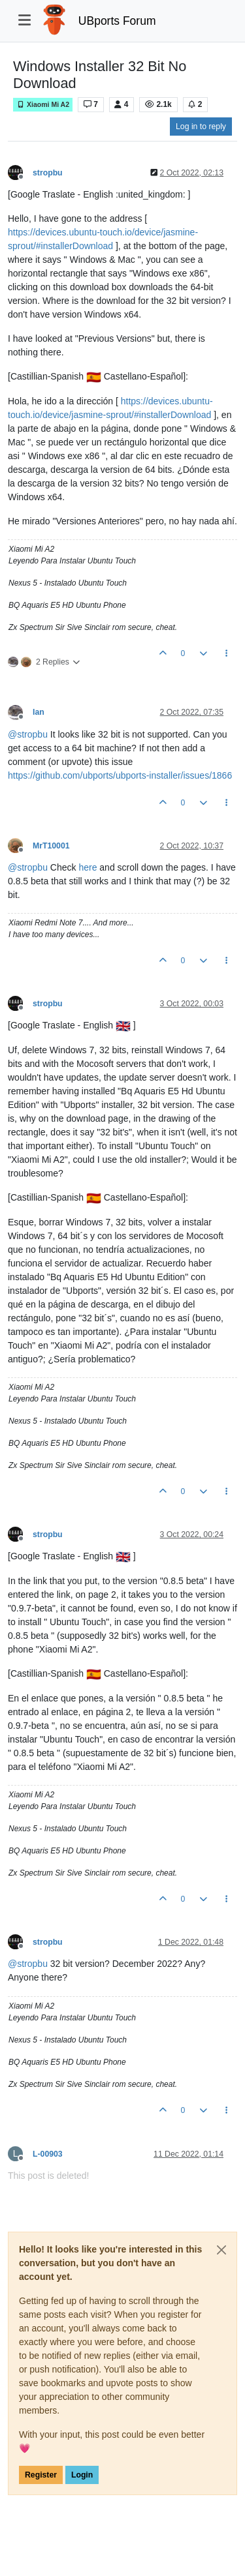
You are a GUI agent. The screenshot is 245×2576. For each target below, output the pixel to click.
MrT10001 (51, 845)
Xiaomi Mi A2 (42, 104)
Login (82, 2474)
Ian (38, 712)
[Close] (221, 2250)
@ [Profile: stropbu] (28, 734)
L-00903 (48, 2154)
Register (41, 2474)
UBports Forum (117, 20)
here (87, 867)
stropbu (48, 172)
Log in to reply (201, 126)
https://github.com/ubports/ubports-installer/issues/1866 (120, 775)
